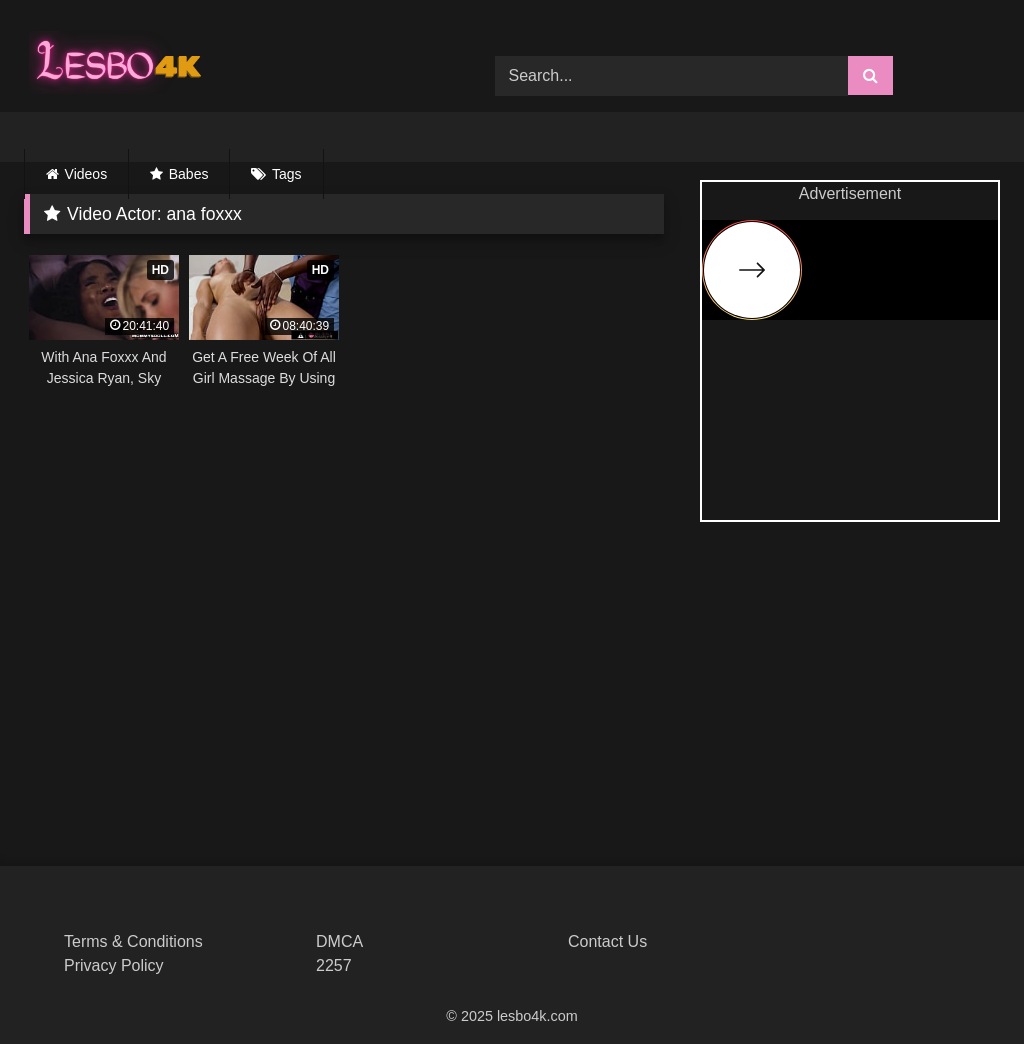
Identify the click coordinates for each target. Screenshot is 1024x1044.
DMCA (339, 941)
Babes (189, 174)
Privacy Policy (114, 965)
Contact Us (607, 941)
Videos (86, 174)
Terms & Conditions (133, 941)
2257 (334, 965)
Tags (287, 174)
